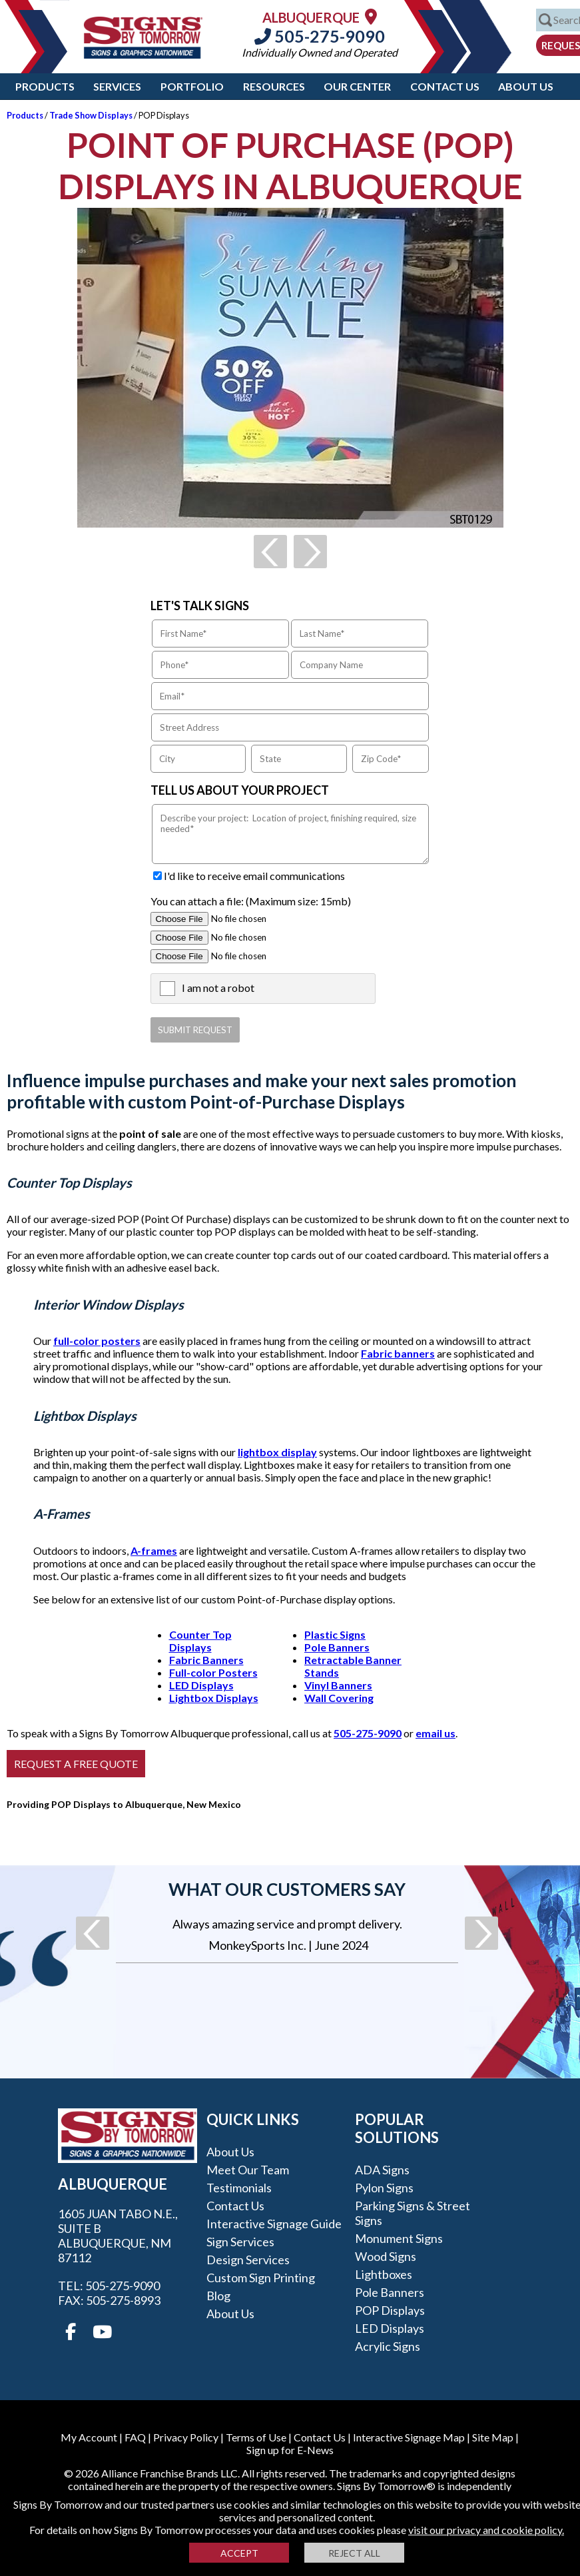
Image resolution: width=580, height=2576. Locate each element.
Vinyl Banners (338, 1685)
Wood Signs (385, 2256)
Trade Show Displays (91, 115)
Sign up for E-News (290, 2449)
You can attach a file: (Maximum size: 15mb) (250, 901)
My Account (89, 2437)
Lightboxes (383, 2274)
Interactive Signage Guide (274, 2223)
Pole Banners (337, 1647)
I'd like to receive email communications (254, 875)
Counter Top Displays (200, 1640)
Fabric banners (398, 1353)
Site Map (492, 2437)
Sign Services (240, 2241)
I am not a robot (218, 987)
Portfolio (192, 86)
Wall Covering (339, 1697)
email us (435, 1733)
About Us (525, 86)
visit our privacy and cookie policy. (486, 2529)
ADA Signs (382, 2169)
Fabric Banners (206, 1659)
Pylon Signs (384, 2187)
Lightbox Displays (213, 1697)
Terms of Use (256, 2437)
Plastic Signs (335, 1634)
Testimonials (239, 2187)
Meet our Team (247, 2169)
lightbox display (277, 1452)
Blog (218, 2295)
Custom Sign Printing (260, 2277)
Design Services (248, 2259)
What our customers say (287, 1889)
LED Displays (201, 1685)
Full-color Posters (213, 1672)
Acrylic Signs (387, 2346)
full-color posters (97, 1340)
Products (45, 86)
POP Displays (390, 2310)
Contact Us (444, 86)
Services (117, 86)
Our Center (357, 86)
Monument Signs (399, 2238)
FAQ (135, 2437)
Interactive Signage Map (409, 2437)
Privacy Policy (185, 2437)
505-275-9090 (319, 36)
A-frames (154, 1550)
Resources (274, 86)
